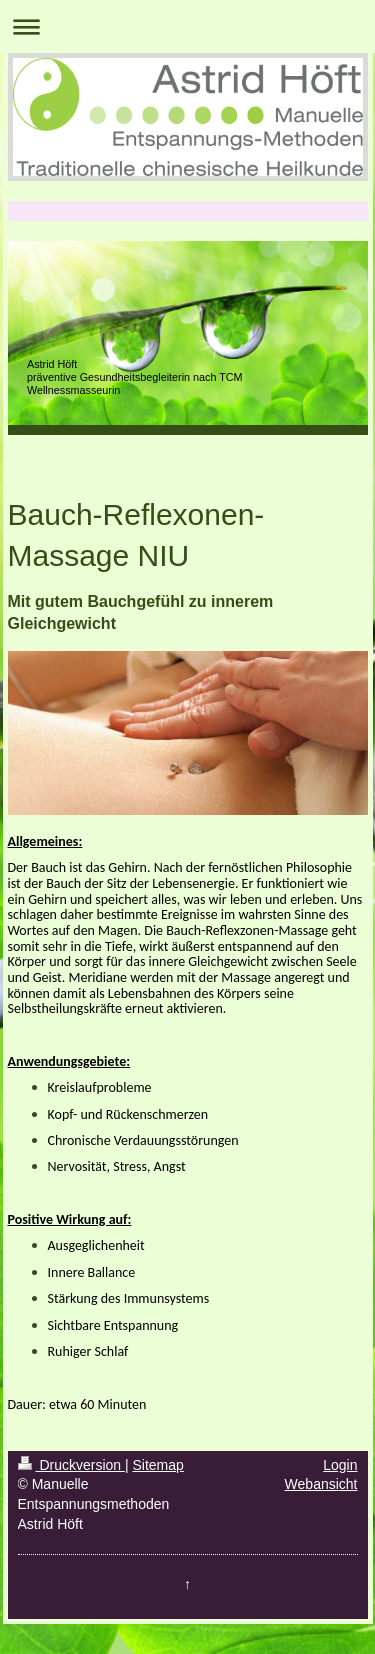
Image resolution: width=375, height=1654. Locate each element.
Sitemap (158, 1465)
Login (340, 1465)
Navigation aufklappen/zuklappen (187, 26)
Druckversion (71, 1465)
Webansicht (321, 1484)
